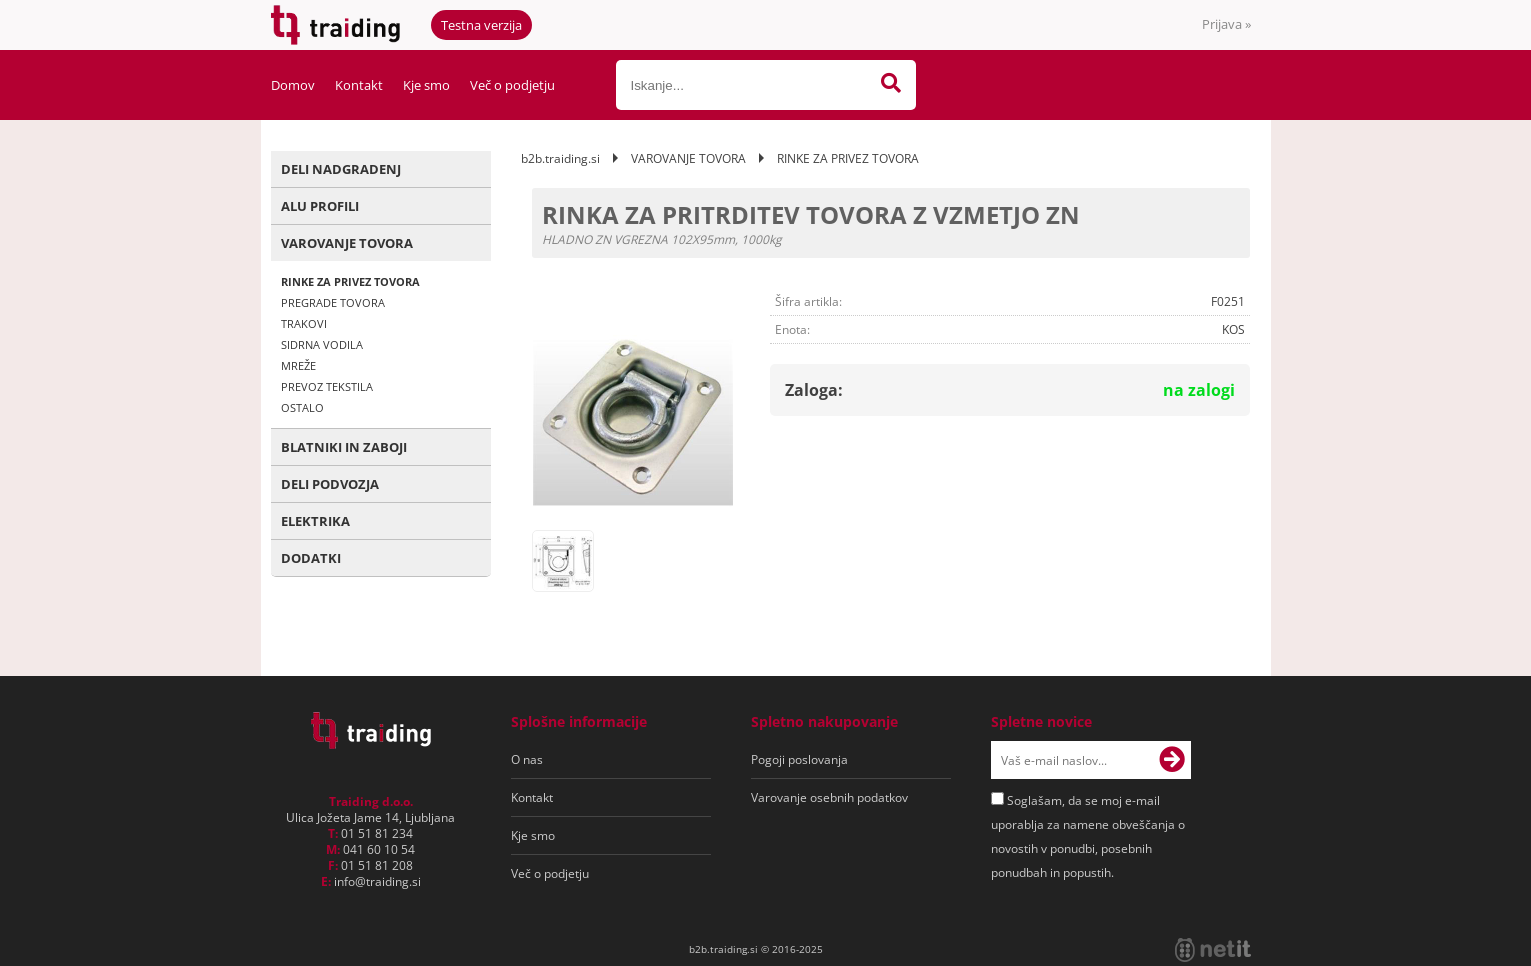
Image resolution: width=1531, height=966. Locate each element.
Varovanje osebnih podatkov (829, 797)
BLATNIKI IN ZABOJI (344, 447)
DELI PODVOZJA (330, 484)
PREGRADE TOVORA (333, 302)
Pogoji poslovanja (799, 759)
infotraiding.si (377, 881)
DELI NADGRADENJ (341, 169)
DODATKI (311, 558)
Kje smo (426, 85)
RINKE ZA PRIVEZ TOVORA (350, 281)
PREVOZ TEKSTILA (327, 386)
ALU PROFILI (320, 206)
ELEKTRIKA (315, 521)
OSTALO (302, 407)
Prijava (1226, 24)
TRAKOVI (304, 323)
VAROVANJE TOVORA (347, 243)
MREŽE (298, 365)
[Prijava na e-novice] (1172, 760)
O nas (527, 759)
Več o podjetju (512, 85)
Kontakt (359, 85)
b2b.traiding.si (560, 158)
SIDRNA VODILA (322, 344)
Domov (293, 85)
